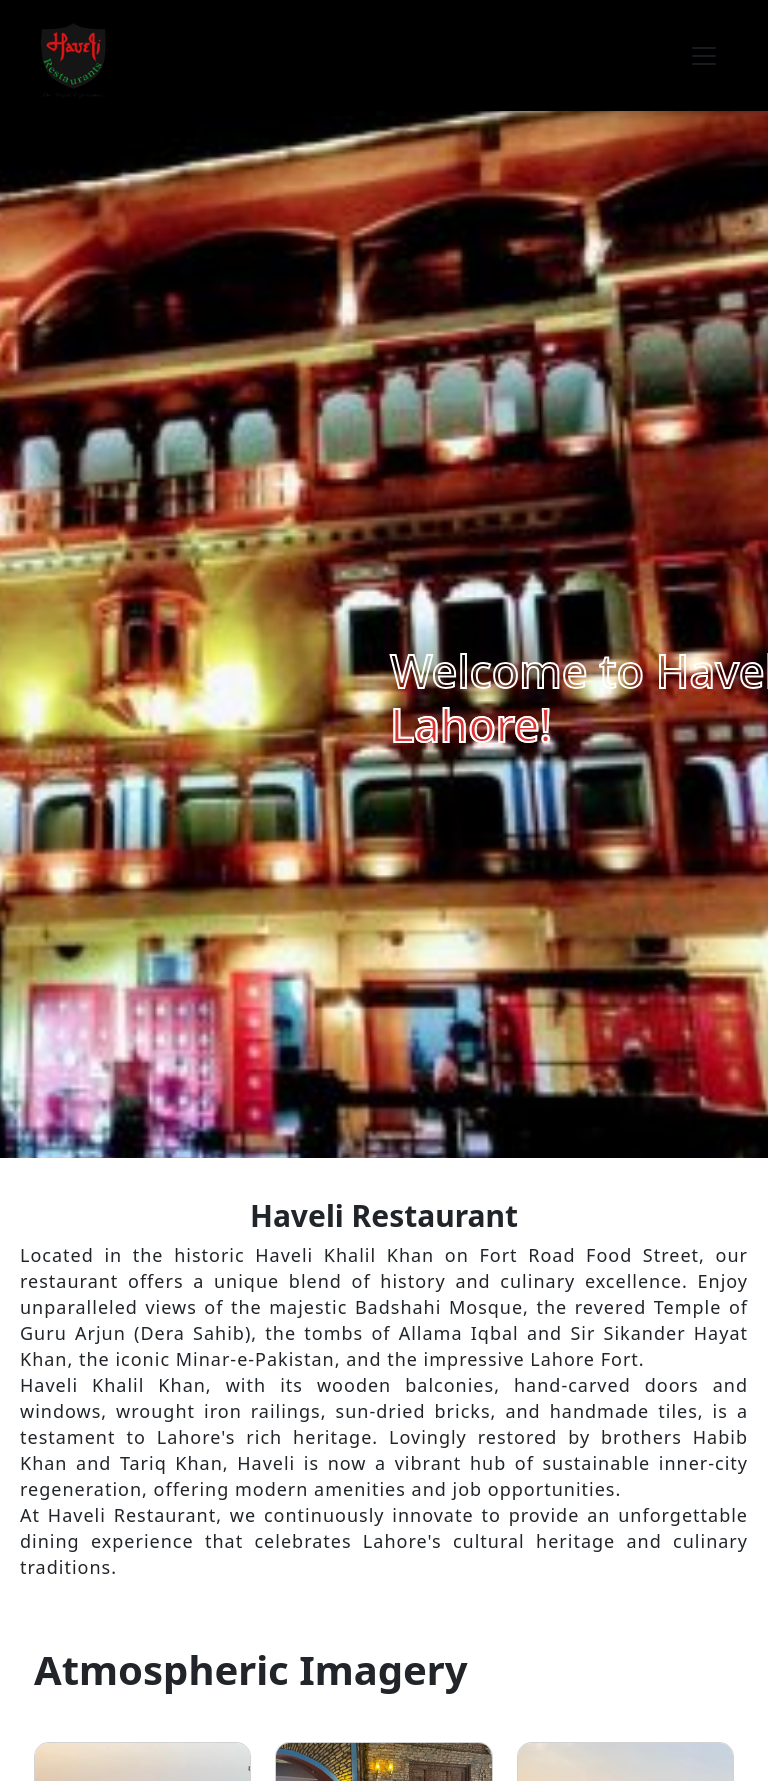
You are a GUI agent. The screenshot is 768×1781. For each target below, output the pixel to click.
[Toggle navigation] (704, 56)
